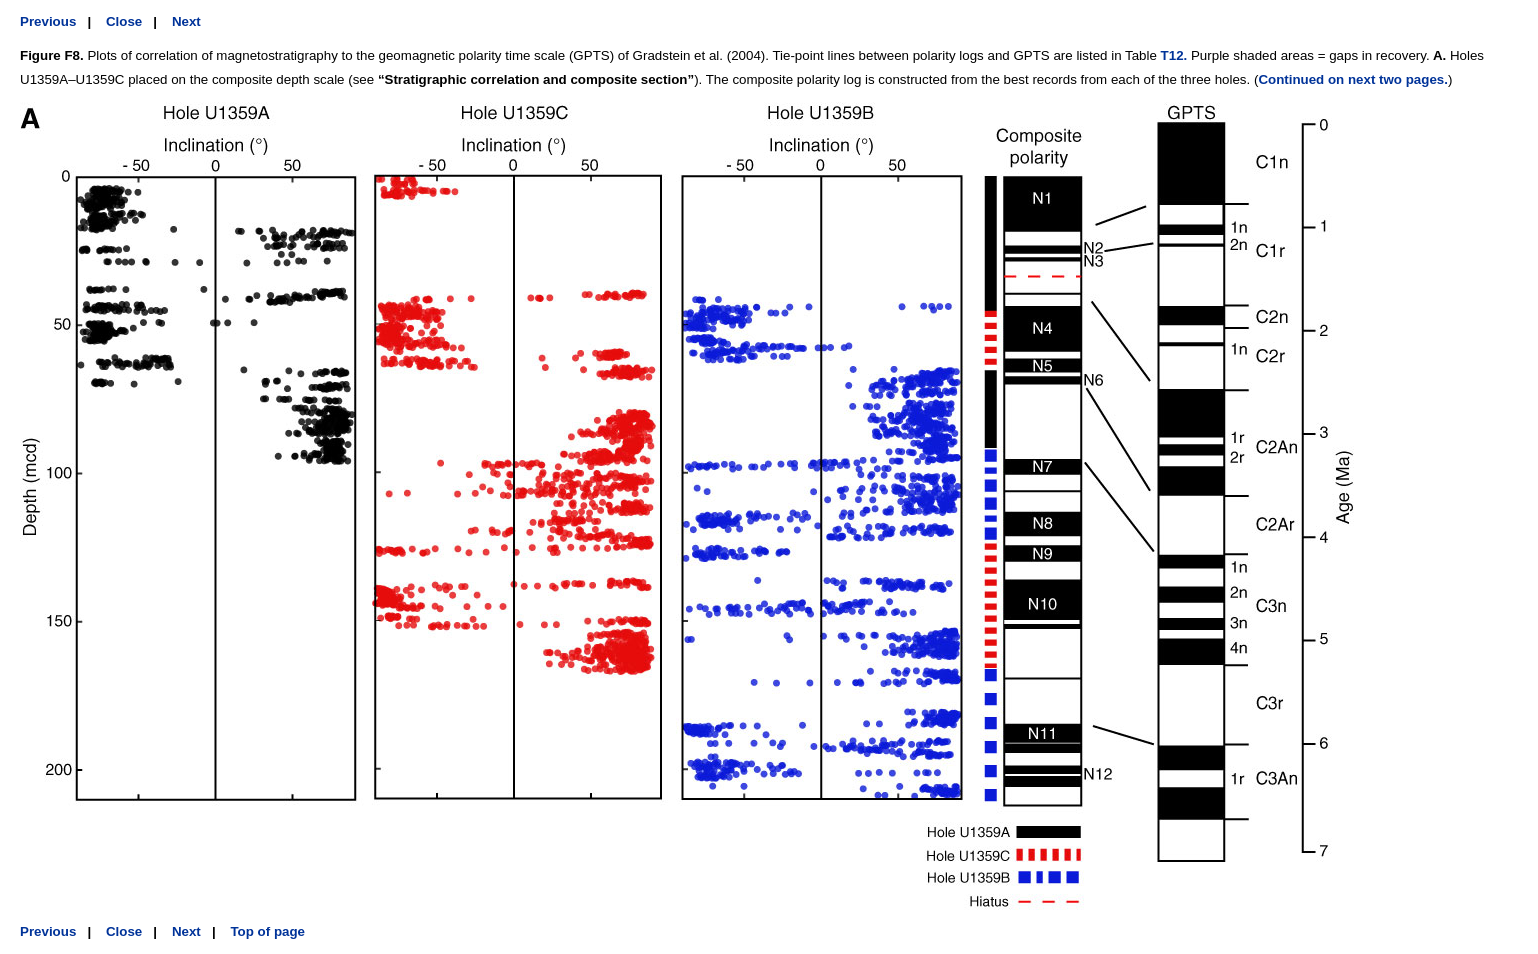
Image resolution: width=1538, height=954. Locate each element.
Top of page (267, 931)
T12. (1174, 55)
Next (186, 21)
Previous (48, 21)
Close (124, 21)
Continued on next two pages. (1353, 79)
